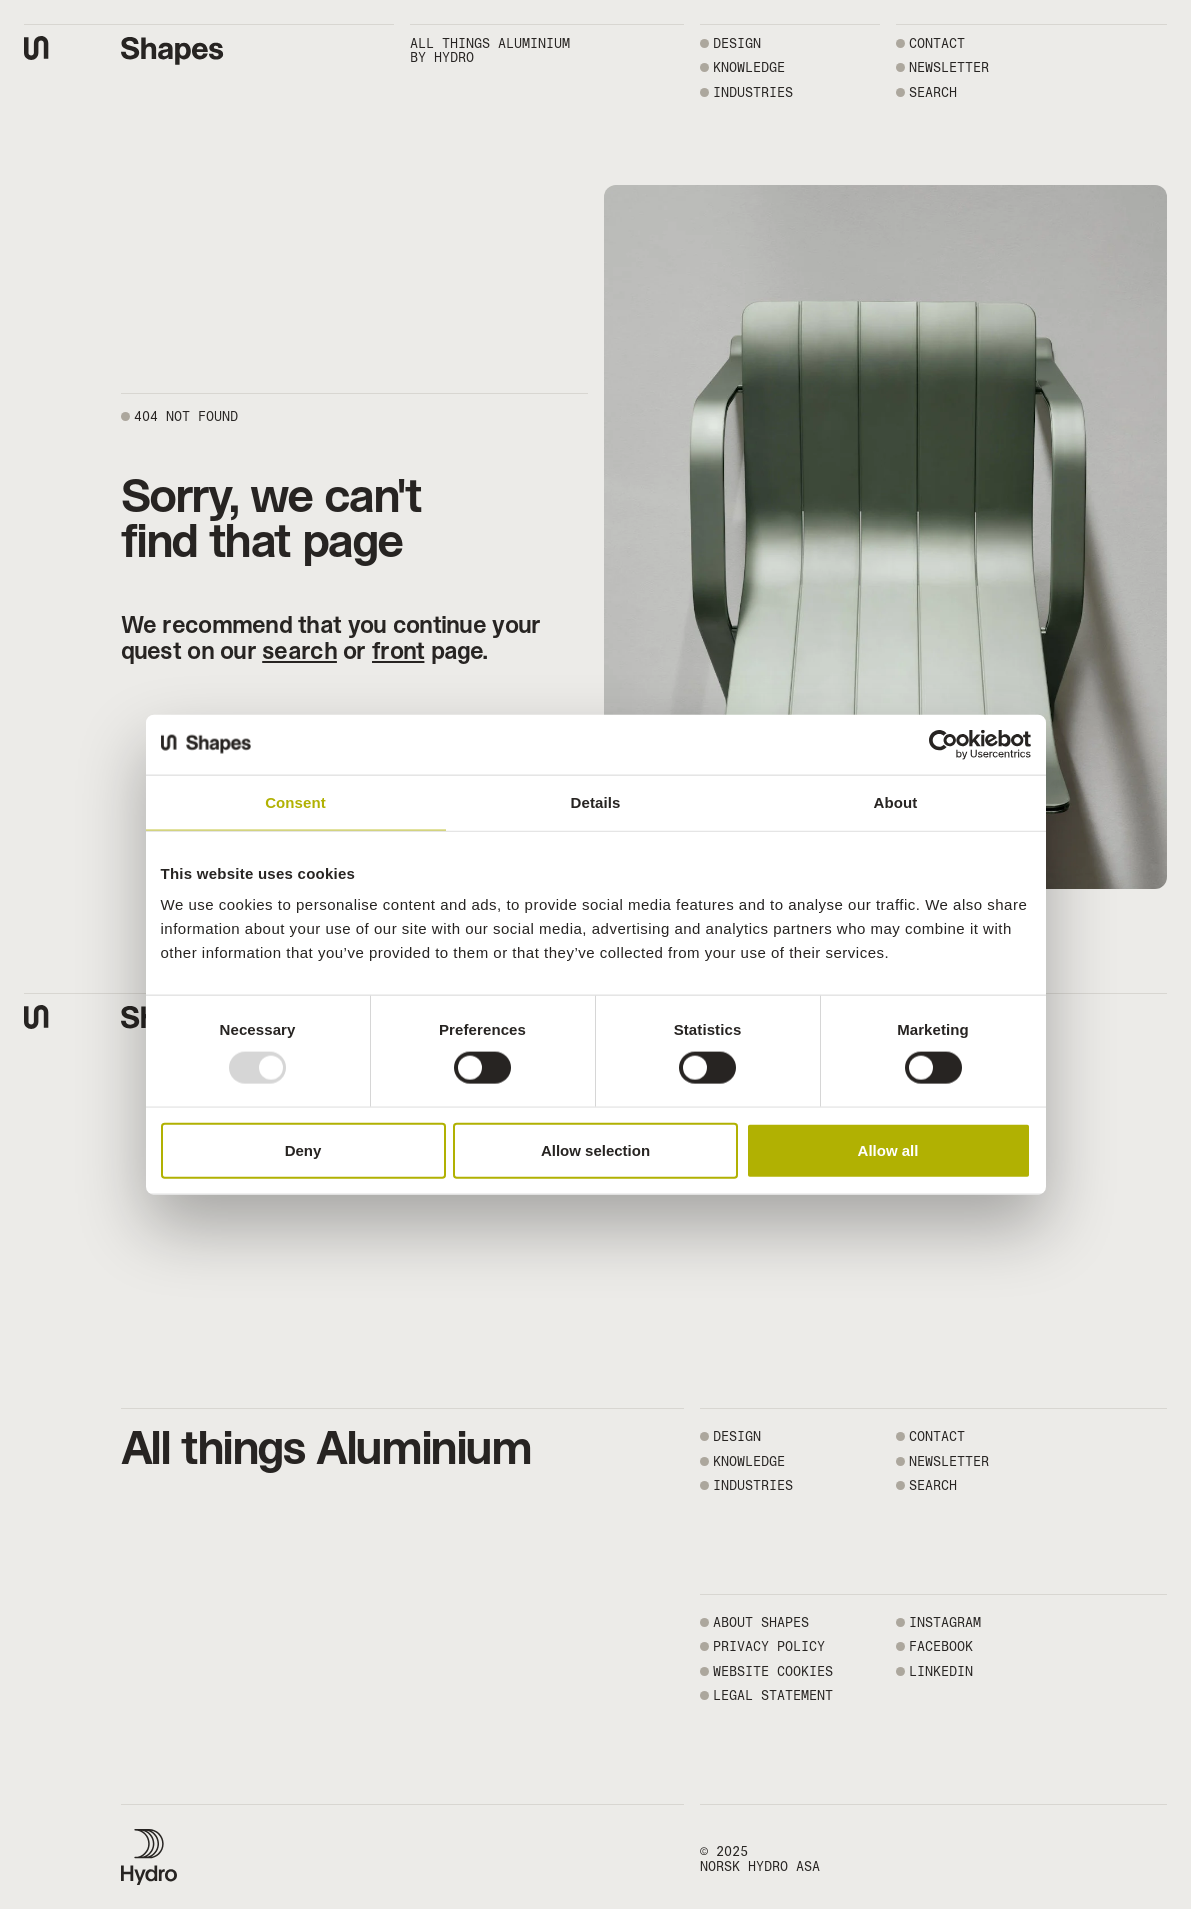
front (398, 650)
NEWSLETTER (949, 67)
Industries (753, 92)
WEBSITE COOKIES (773, 1671)
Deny (303, 1149)
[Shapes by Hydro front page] (172, 51)
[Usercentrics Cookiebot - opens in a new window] (943, 744)
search (299, 650)
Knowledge (749, 67)
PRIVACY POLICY (769, 1646)
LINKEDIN (941, 1671)
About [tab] (896, 801)
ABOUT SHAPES (761, 1622)
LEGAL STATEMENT (773, 1695)
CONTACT (937, 43)
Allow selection (595, 1149)
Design (737, 43)
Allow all (888, 1149)
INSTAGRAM (945, 1622)
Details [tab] (596, 801)
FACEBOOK (941, 1646)
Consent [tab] (295, 801)
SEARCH (933, 92)
